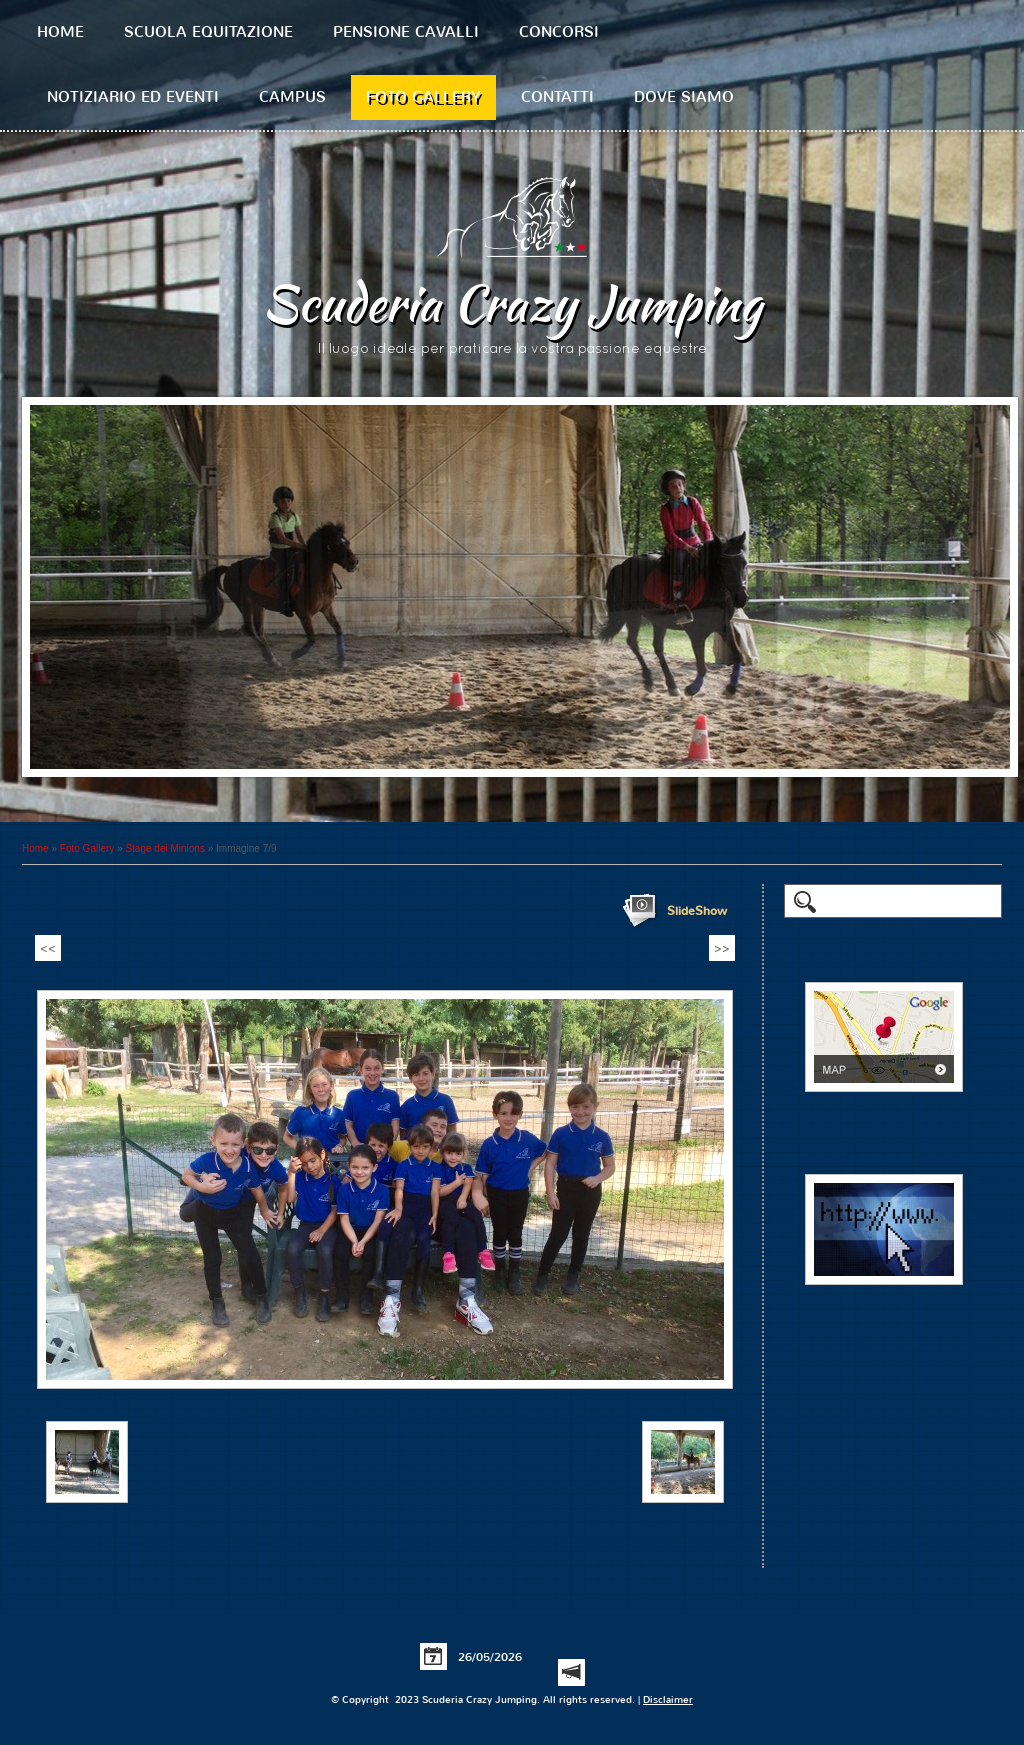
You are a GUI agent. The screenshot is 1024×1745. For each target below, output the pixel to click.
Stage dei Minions (165, 848)
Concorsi (559, 32)
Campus (292, 97)
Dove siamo (684, 97)
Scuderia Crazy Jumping (512, 303)
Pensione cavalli (406, 32)
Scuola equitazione (208, 32)
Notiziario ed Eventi (133, 97)
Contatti (557, 97)
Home (60, 32)
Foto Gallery (423, 97)
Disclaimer (668, 1699)
